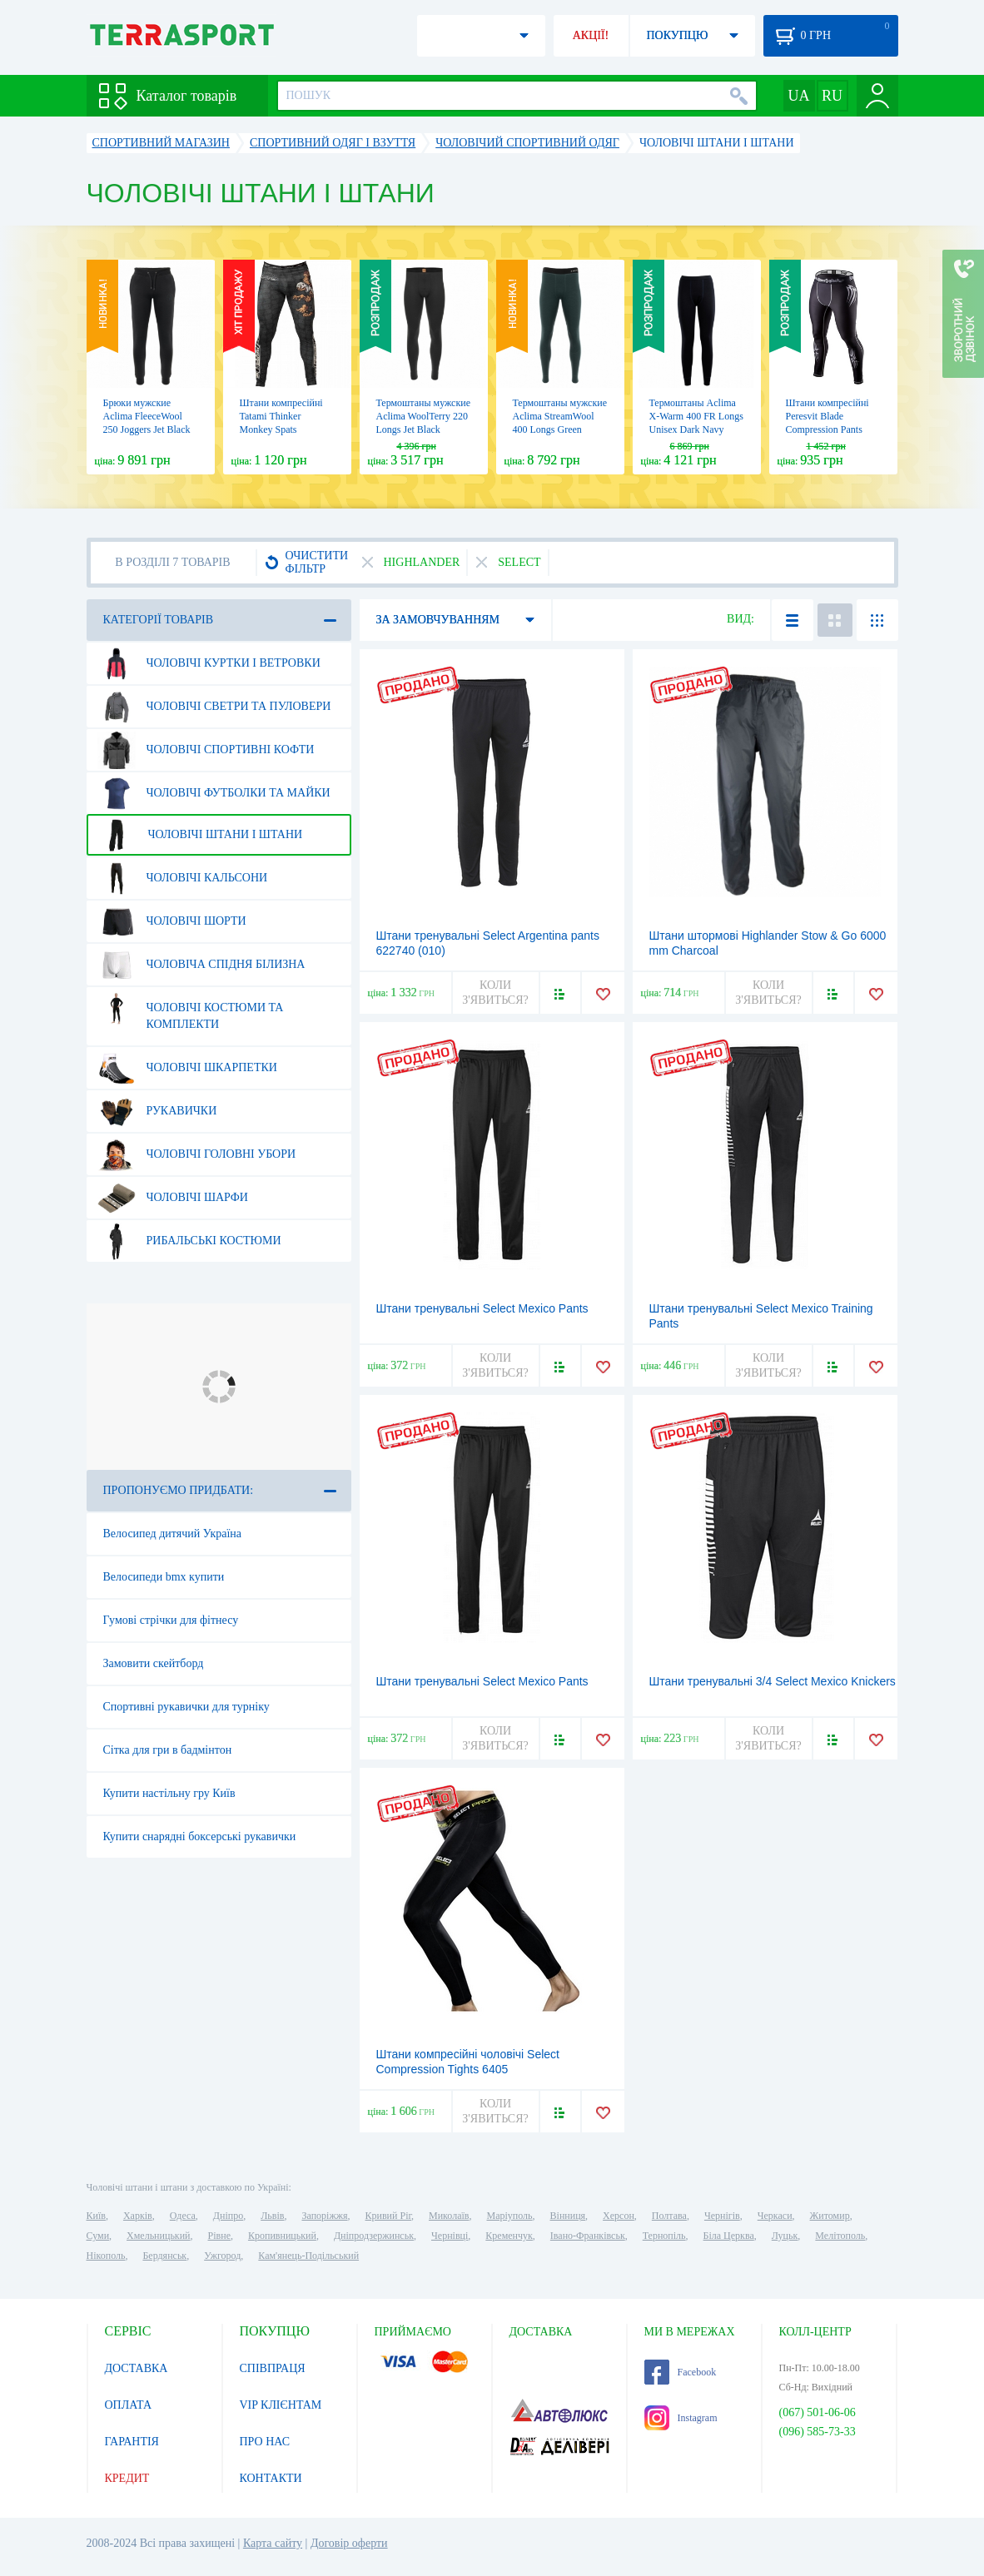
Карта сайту (272, 2543)
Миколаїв (449, 2215)
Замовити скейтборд (153, 1663)
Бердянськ (164, 2255)
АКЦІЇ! (591, 35)
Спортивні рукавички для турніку (186, 1706)
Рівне (219, 2235)
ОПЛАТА (128, 2405)
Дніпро (228, 2215)
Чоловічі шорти (171, 921)
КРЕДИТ (127, 2478)
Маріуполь (510, 2215)
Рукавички (157, 1111)
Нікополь (106, 2255)
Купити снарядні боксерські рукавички (199, 1836)
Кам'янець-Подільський (308, 2255)
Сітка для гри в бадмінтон (167, 1750)
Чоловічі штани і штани (200, 835)
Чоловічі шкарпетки (187, 1068)
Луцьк (785, 2235)
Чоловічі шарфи (172, 1198)
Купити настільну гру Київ (169, 1793)
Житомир (830, 2215)
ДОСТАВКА (136, 2368)
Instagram (681, 2417)
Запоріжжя (324, 2215)
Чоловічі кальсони (182, 878)
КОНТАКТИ (271, 2478)
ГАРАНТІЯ (132, 2441)
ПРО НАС (265, 2441)
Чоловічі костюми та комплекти (190, 1009)
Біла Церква (728, 2235)
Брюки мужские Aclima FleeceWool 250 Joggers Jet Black (147, 416)
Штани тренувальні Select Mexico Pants (482, 1681)
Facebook (680, 2372)
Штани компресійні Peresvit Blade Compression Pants (827, 416)
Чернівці (449, 2235)
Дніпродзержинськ (374, 2235)
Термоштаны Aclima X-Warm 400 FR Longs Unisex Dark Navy (696, 416)
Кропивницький (282, 2235)
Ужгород (222, 2255)
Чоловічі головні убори (196, 1154)
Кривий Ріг (388, 2215)
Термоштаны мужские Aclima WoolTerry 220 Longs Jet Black (423, 416)
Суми (98, 2235)
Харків (137, 2215)
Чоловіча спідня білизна (201, 965)
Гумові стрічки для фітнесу (171, 1620)
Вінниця (568, 2215)
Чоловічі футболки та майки (213, 793)
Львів (272, 2215)
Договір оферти (349, 2543)
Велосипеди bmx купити (164, 1577)
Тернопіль (664, 2235)
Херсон (618, 2215)
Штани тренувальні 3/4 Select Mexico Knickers (772, 1681)
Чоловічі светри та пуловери (214, 706)
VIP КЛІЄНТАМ (281, 2405)
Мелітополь (840, 2235)
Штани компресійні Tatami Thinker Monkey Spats (281, 416)
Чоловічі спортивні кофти (206, 750)
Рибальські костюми (189, 1241)
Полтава (669, 2215)
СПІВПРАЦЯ (273, 2368)
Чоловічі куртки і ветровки (209, 663)
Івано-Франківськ (587, 2235)
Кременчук (509, 2235)
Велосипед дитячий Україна (172, 1533)
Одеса (183, 2215)
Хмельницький (158, 2235)
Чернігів (722, 2215)
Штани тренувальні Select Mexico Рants (482, 1308)
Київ (96, 2215)
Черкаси (775, 2215)
